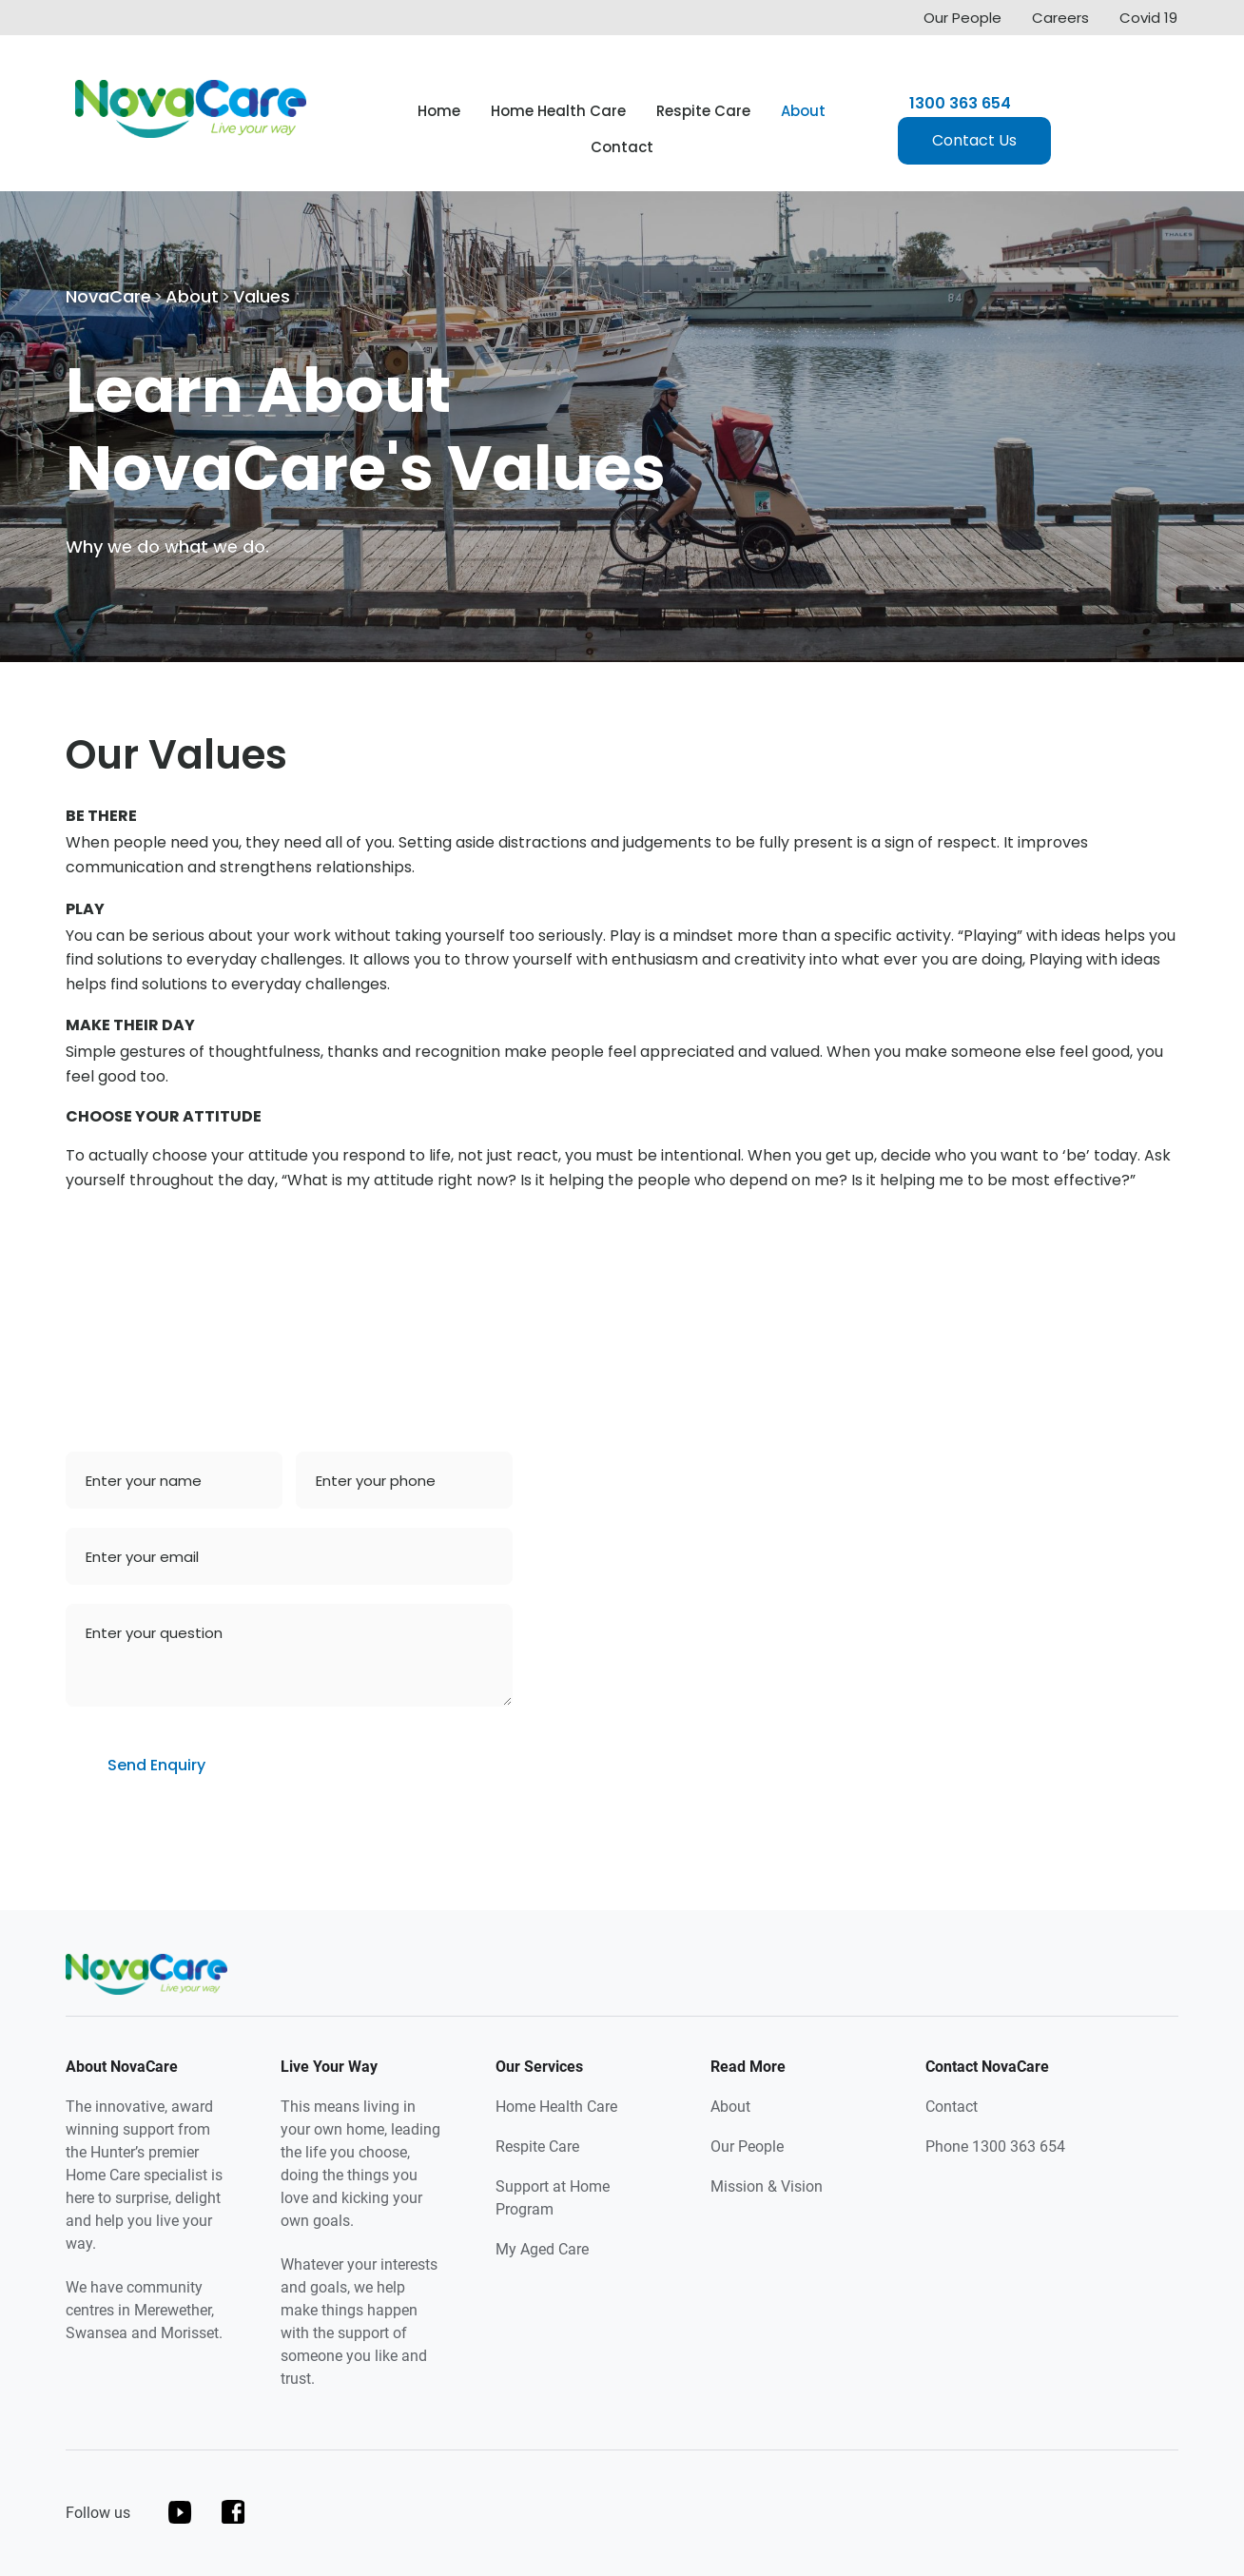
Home (439, 111)
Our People (962, 18)
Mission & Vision (766, 2186)
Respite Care (703, 111)
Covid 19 (1148, 18)
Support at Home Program (553, 2197)
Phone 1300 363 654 (995, 2146)
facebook (233, 2512)
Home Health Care (558, 111)
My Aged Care (542, 2249)
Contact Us (974, 140)
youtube (180, 2512)
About (803, 111)
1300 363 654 (960, 103)
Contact (622, 147)
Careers (1060, 18)
